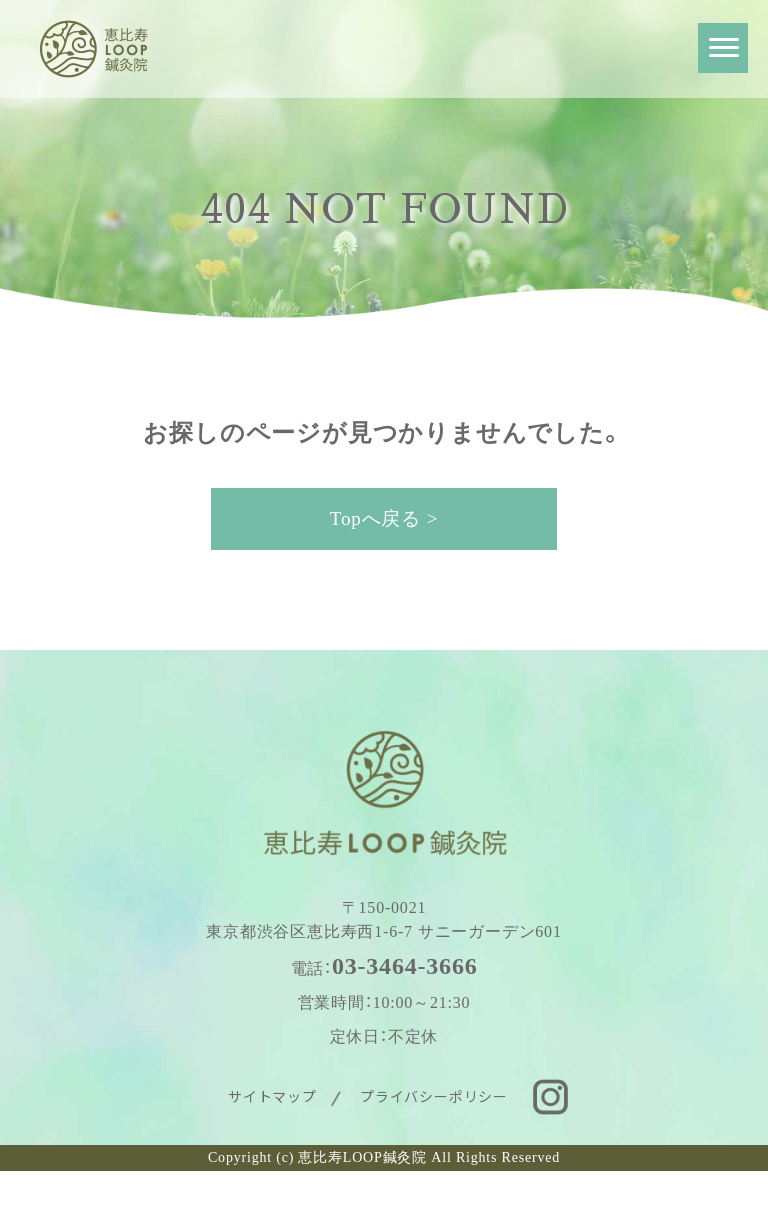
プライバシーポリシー (434, 1096)
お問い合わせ (596, 1201)
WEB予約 (212, 1201)
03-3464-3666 (405, 966)
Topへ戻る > (384, 518)
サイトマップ (272, 1096)
